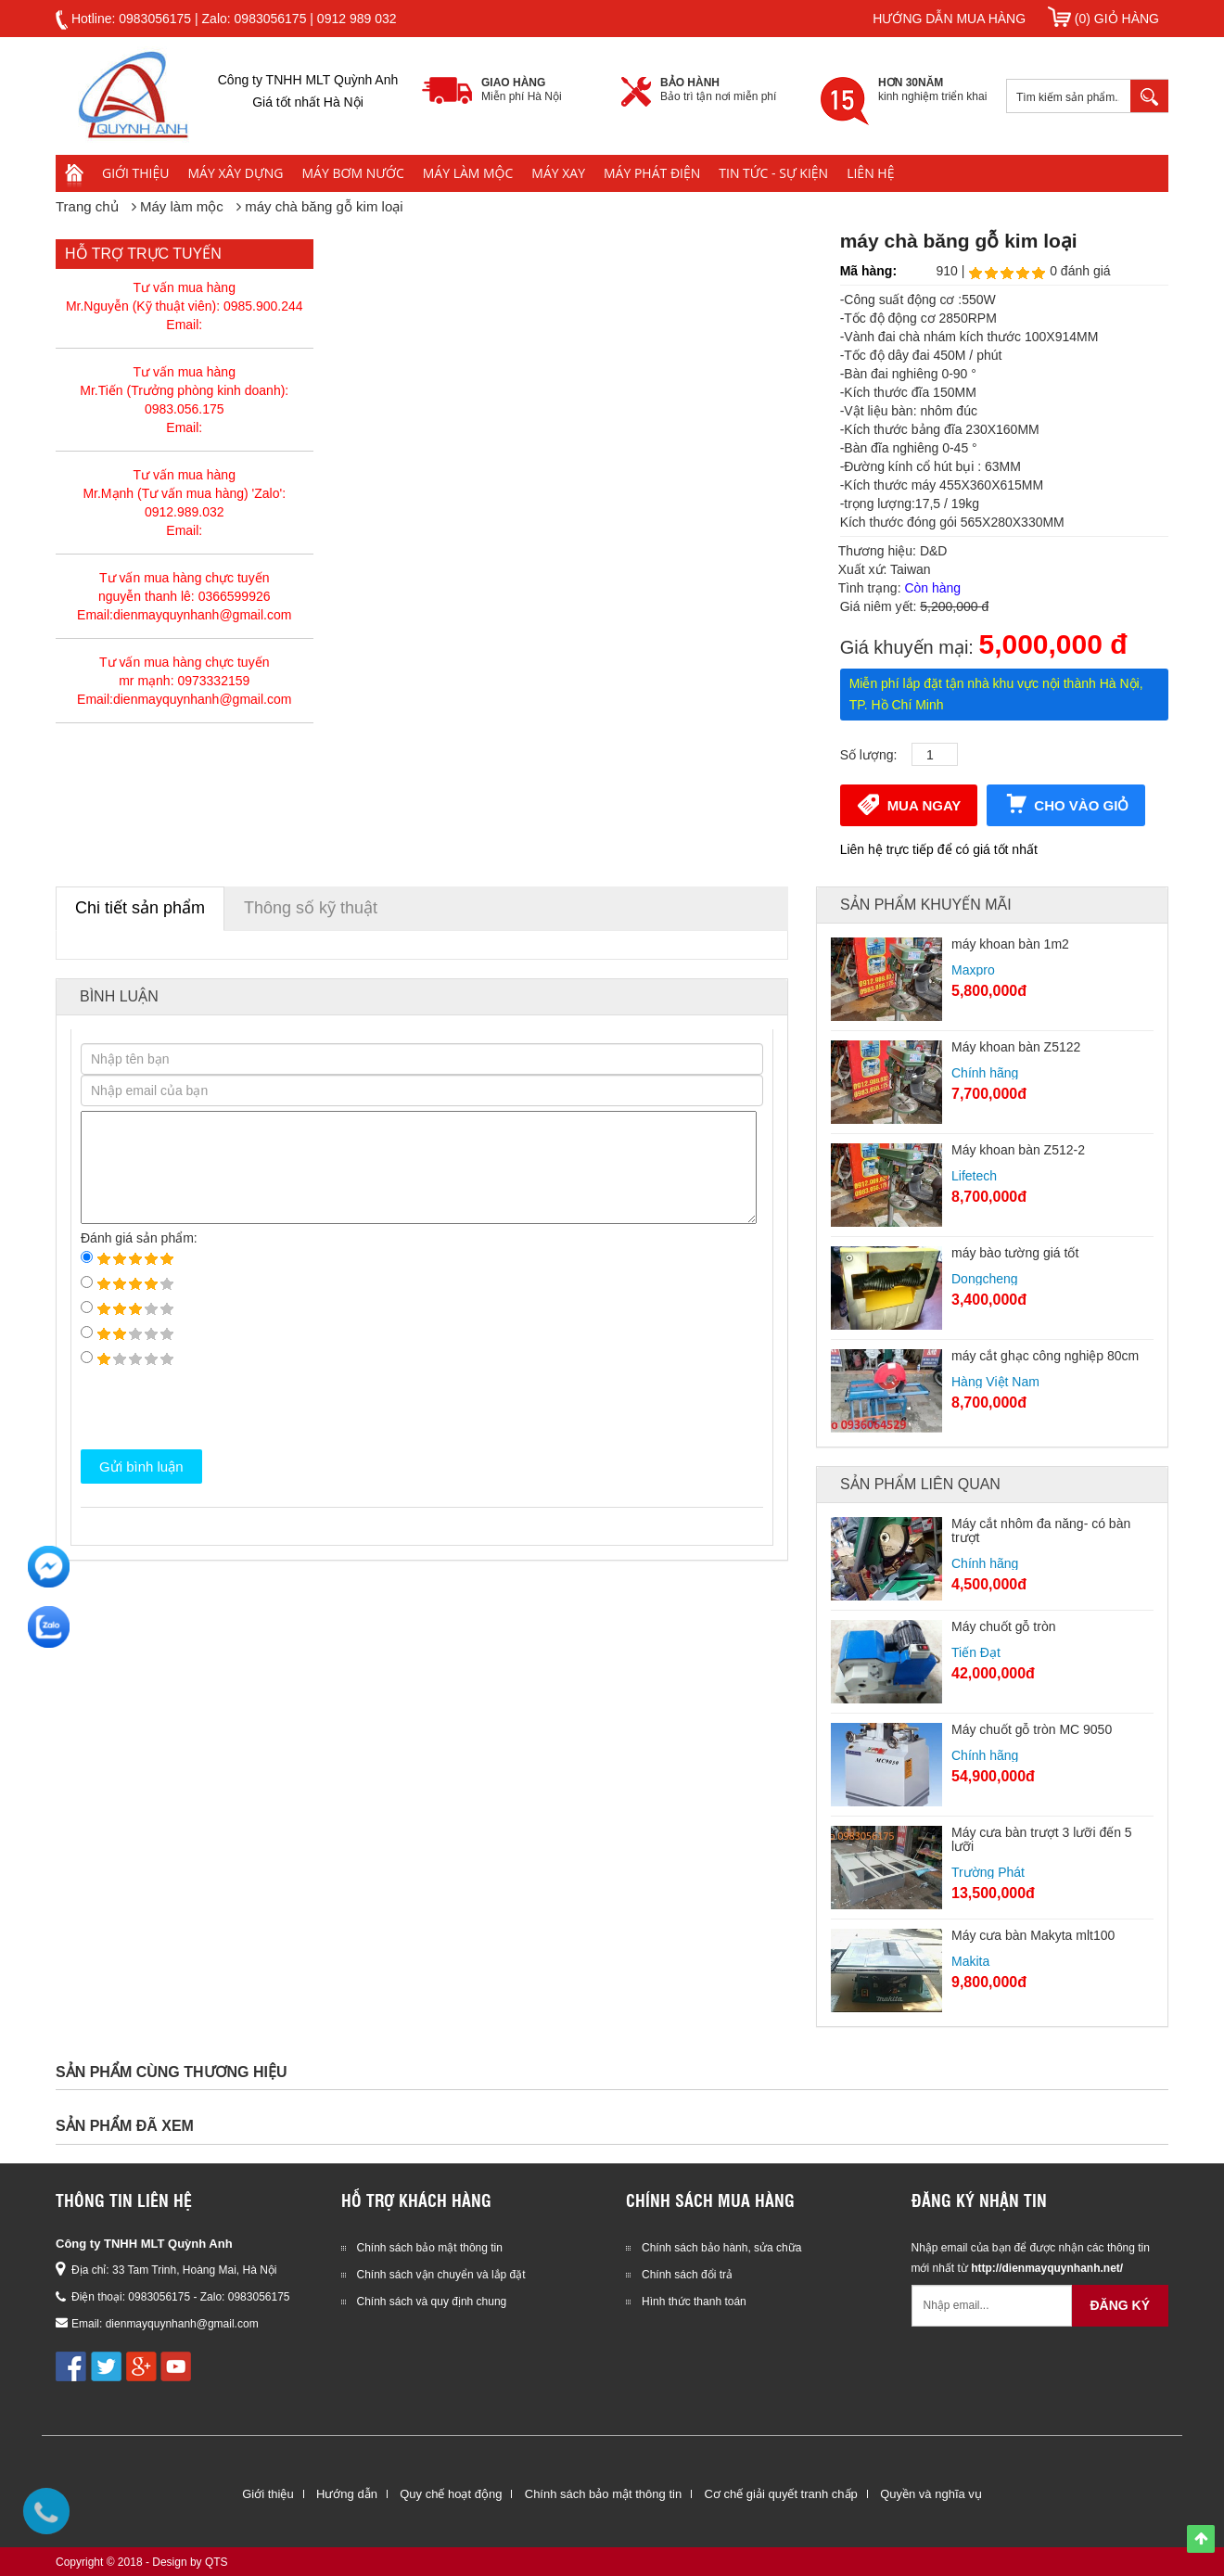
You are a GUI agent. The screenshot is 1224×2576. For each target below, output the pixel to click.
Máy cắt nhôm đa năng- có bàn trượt (1040, 1530)
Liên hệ (870, 173)
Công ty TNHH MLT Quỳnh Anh (144, 2244)
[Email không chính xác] (992, 2306)
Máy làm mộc (468, 173)
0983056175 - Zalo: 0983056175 (208, 2296)
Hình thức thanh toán (694, 2301)
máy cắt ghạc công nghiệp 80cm (1045, 1355)
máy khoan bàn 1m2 (1010, 944)
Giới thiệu (136, 173)
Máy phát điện (652, 173)
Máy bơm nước (353, 173)
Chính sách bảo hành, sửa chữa (721, 2247)
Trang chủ (87, 206)
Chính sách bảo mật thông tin (430, 2247)
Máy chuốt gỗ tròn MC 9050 (1031, 1729)
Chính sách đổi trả (687, 2274)
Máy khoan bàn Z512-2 (1018, 1149)
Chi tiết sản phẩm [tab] (140, 908)
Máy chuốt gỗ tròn (1003, 1626)
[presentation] (222, 1408)
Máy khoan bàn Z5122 (1015, 1046)
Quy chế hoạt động (451, 2494)
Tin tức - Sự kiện (773, 173)
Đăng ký (1120, 2305)
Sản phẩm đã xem (125, 2126)
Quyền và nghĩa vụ (931, 2494)
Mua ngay (909, 803)
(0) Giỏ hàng (1103, 18)
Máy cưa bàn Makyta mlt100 (1033, 1935)
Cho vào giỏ (1065, 803)
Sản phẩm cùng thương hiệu (171, 2072)
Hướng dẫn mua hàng (949, 18)
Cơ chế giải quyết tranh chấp (780, 2494)
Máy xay (558, 173)
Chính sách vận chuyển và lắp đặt (441, 2274)
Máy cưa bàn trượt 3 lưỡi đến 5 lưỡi (1041, 1839)
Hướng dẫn (346, 2494)
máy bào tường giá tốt (1014, 1252)
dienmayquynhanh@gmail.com (182, 2323)
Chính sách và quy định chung (432, 2301)
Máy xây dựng (236, 173)
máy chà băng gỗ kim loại (323, 206)
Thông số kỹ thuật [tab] (310, 908)
